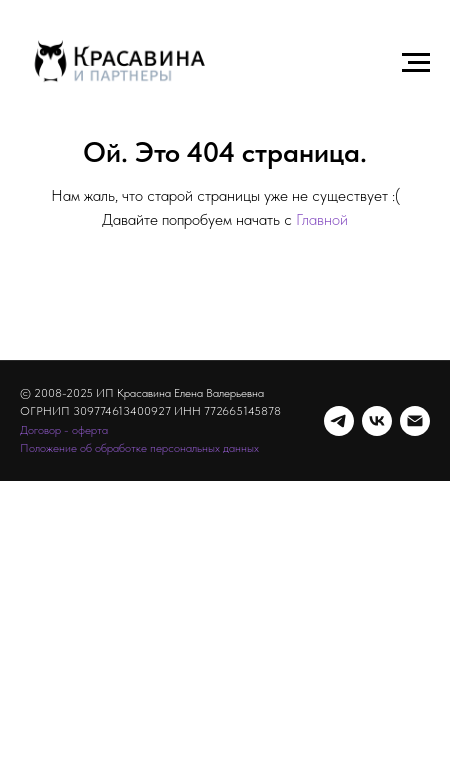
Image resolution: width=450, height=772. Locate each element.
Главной (322, 219)
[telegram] (339, 421)
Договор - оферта (64, 430)
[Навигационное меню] (416, 63)
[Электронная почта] (415, 421)
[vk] (377, 421)
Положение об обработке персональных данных (139, 448)
